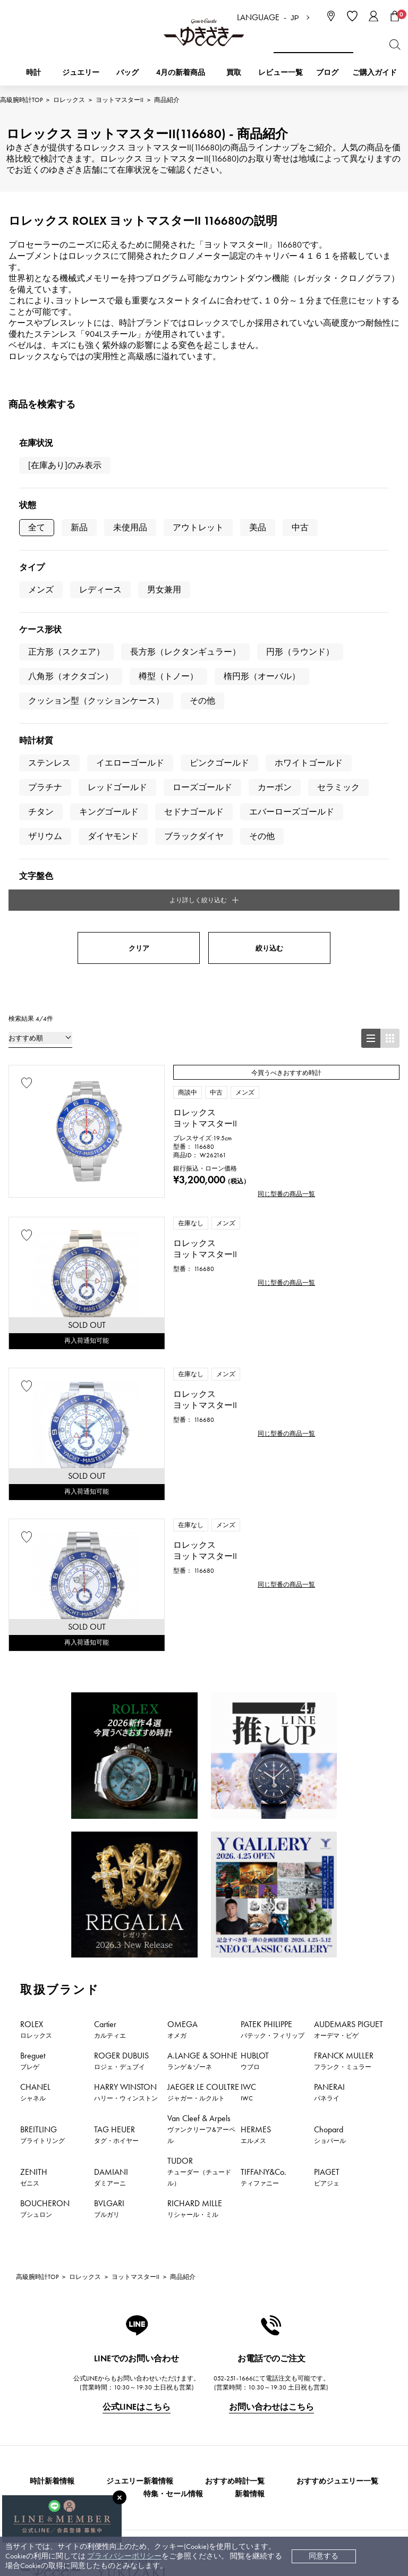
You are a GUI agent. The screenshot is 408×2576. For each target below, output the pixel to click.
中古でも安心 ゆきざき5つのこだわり (306, 2365)
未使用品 (130, 527)
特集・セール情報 (173, 2155)
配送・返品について (168, 2365)
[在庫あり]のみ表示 (64, 465)
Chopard (330, 1796)
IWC (248, 1753)
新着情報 (250, 2155)
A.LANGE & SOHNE (202, 1722)
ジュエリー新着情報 (139, 2142)
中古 (300, 527)
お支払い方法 (157, 2349)
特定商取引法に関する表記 (289, 2381)
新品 (79, 527)
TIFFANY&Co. (263, 1838)
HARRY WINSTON (126, 1753)
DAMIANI (111, 1838)
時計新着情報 (52, 2142)
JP (295, 18)
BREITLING (42, 1796)
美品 (257, 527)
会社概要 (259, 2349)
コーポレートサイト (166, 2488)
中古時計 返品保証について (180, 2381)
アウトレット (198, 527)
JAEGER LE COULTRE (203, 1753)
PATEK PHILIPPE (272, 1691)
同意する (323, 2556)
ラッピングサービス (168, 2445)
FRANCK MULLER (343, 1722)
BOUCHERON (45, 1870)
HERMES (256, 1796)
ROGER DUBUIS (121, 1722)
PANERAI (329, 1753)
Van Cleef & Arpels (201, 1790)
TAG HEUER (116, 1796)
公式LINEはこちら (137, 2068)
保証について (157, 2413)
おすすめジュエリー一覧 (337, 2142)
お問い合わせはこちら (271, 2068)
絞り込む (269, 609)
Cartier (110, 1691)
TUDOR (199, 1833)
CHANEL (35, 1753)
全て (36, 527)
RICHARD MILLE (194, 1870)
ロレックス (69, 100)
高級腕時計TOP (21, 100)
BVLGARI (109, 1870)
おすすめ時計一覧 (235, 2142)
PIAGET (326, 1838)
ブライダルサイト (272, 2488)
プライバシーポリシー (124, 2556)
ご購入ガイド (374, 72)
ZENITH (33, 1838)
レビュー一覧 (157, 2429)
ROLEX (36, 1691)
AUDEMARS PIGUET (348, 1691)
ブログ (327, 72)
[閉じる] (119, 2497)
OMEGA (182, 1691)
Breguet (32, 1722)
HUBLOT (255, 1722)
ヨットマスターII (119, 100)
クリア (139, 609)
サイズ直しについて (168, 2397)
